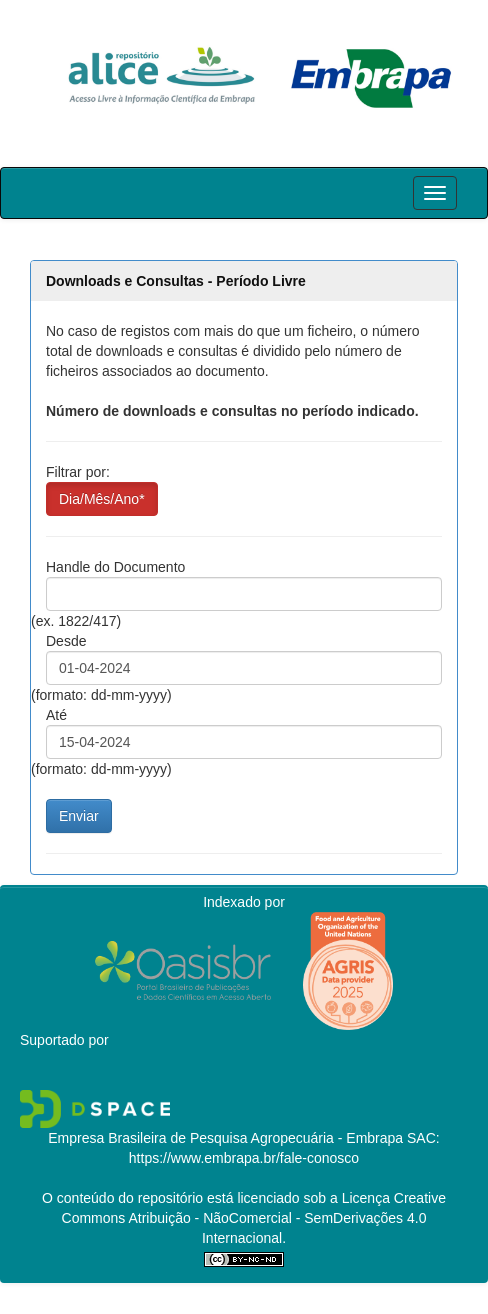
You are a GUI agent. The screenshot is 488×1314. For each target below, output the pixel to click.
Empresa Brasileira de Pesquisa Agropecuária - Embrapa (225, 1138)
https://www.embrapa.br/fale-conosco (244, 1158)
